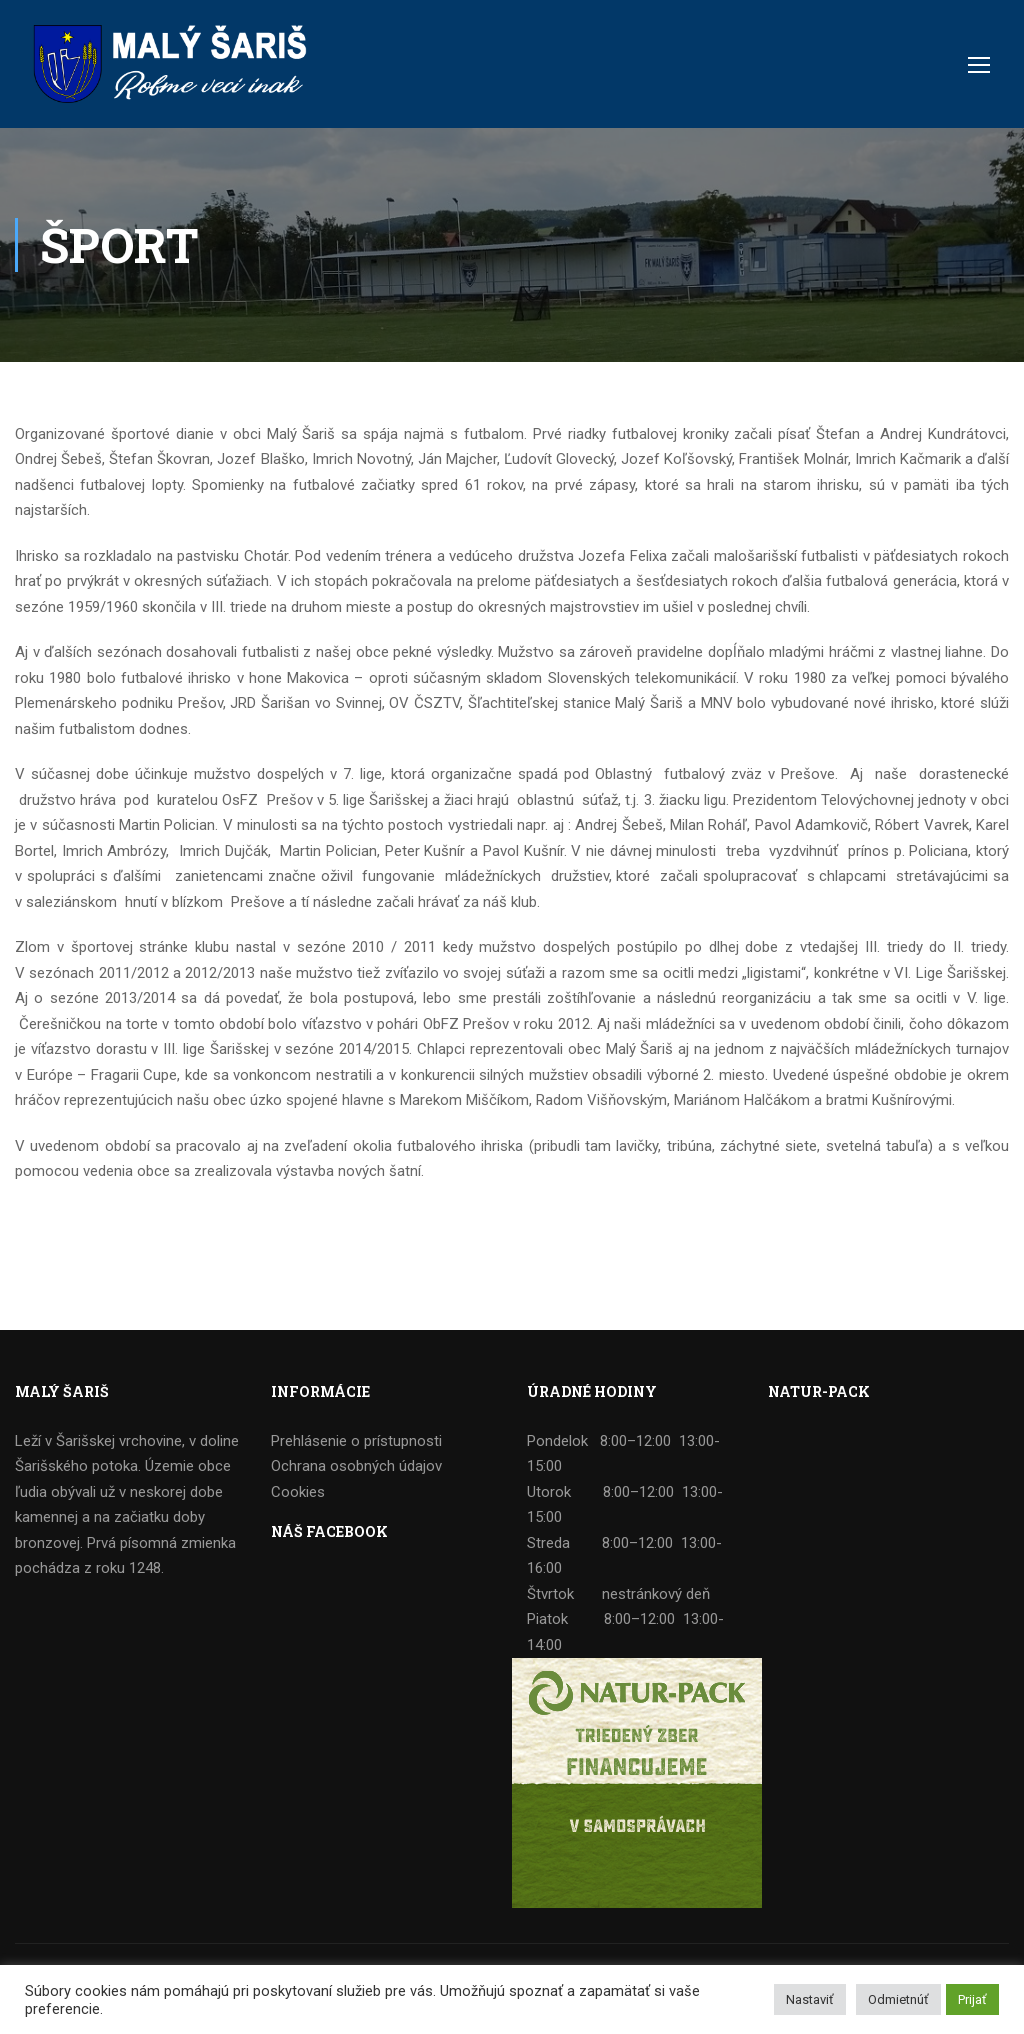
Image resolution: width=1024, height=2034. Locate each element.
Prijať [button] (972, 1999)
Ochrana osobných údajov (356, 1466)
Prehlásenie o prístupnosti (356, 1441)
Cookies (298, 1492)
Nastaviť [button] (810, 1999)
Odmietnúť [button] (898, 1999)
